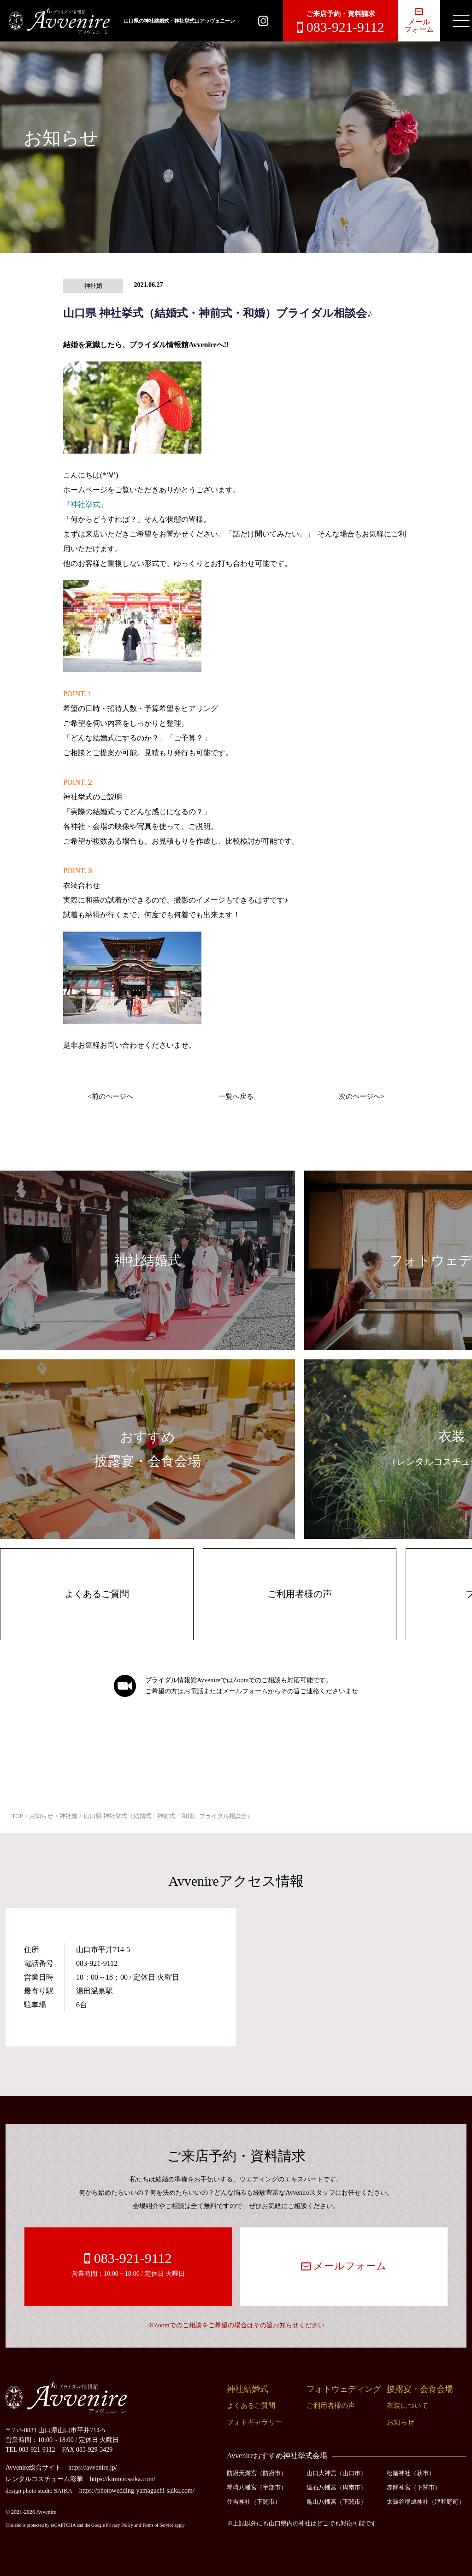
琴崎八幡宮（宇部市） (257, 2487)
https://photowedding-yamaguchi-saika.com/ (137, 2490)
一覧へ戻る (236, 1096)
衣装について (407, 2405)
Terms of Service (157, 2525)
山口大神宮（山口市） (336, 2473)
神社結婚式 (247, 2389)
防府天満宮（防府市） (257, 2473)
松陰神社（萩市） (411, 2473)
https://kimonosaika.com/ (122, 2479)
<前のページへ (110, 1096)
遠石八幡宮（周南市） (336, 2487)
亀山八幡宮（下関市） (336, 2501)
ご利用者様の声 (299, 1594)
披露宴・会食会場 (420, 2389)
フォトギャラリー (254, 2422)
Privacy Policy (119, 2525)
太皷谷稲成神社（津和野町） (426, 2501)
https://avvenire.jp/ (92, 2467)
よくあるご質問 (97, 1594)
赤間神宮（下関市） (414, 2487)
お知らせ (400, 2422)
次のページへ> (361, 1096)
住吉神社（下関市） (254, 2501)
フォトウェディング (344, 2389)
